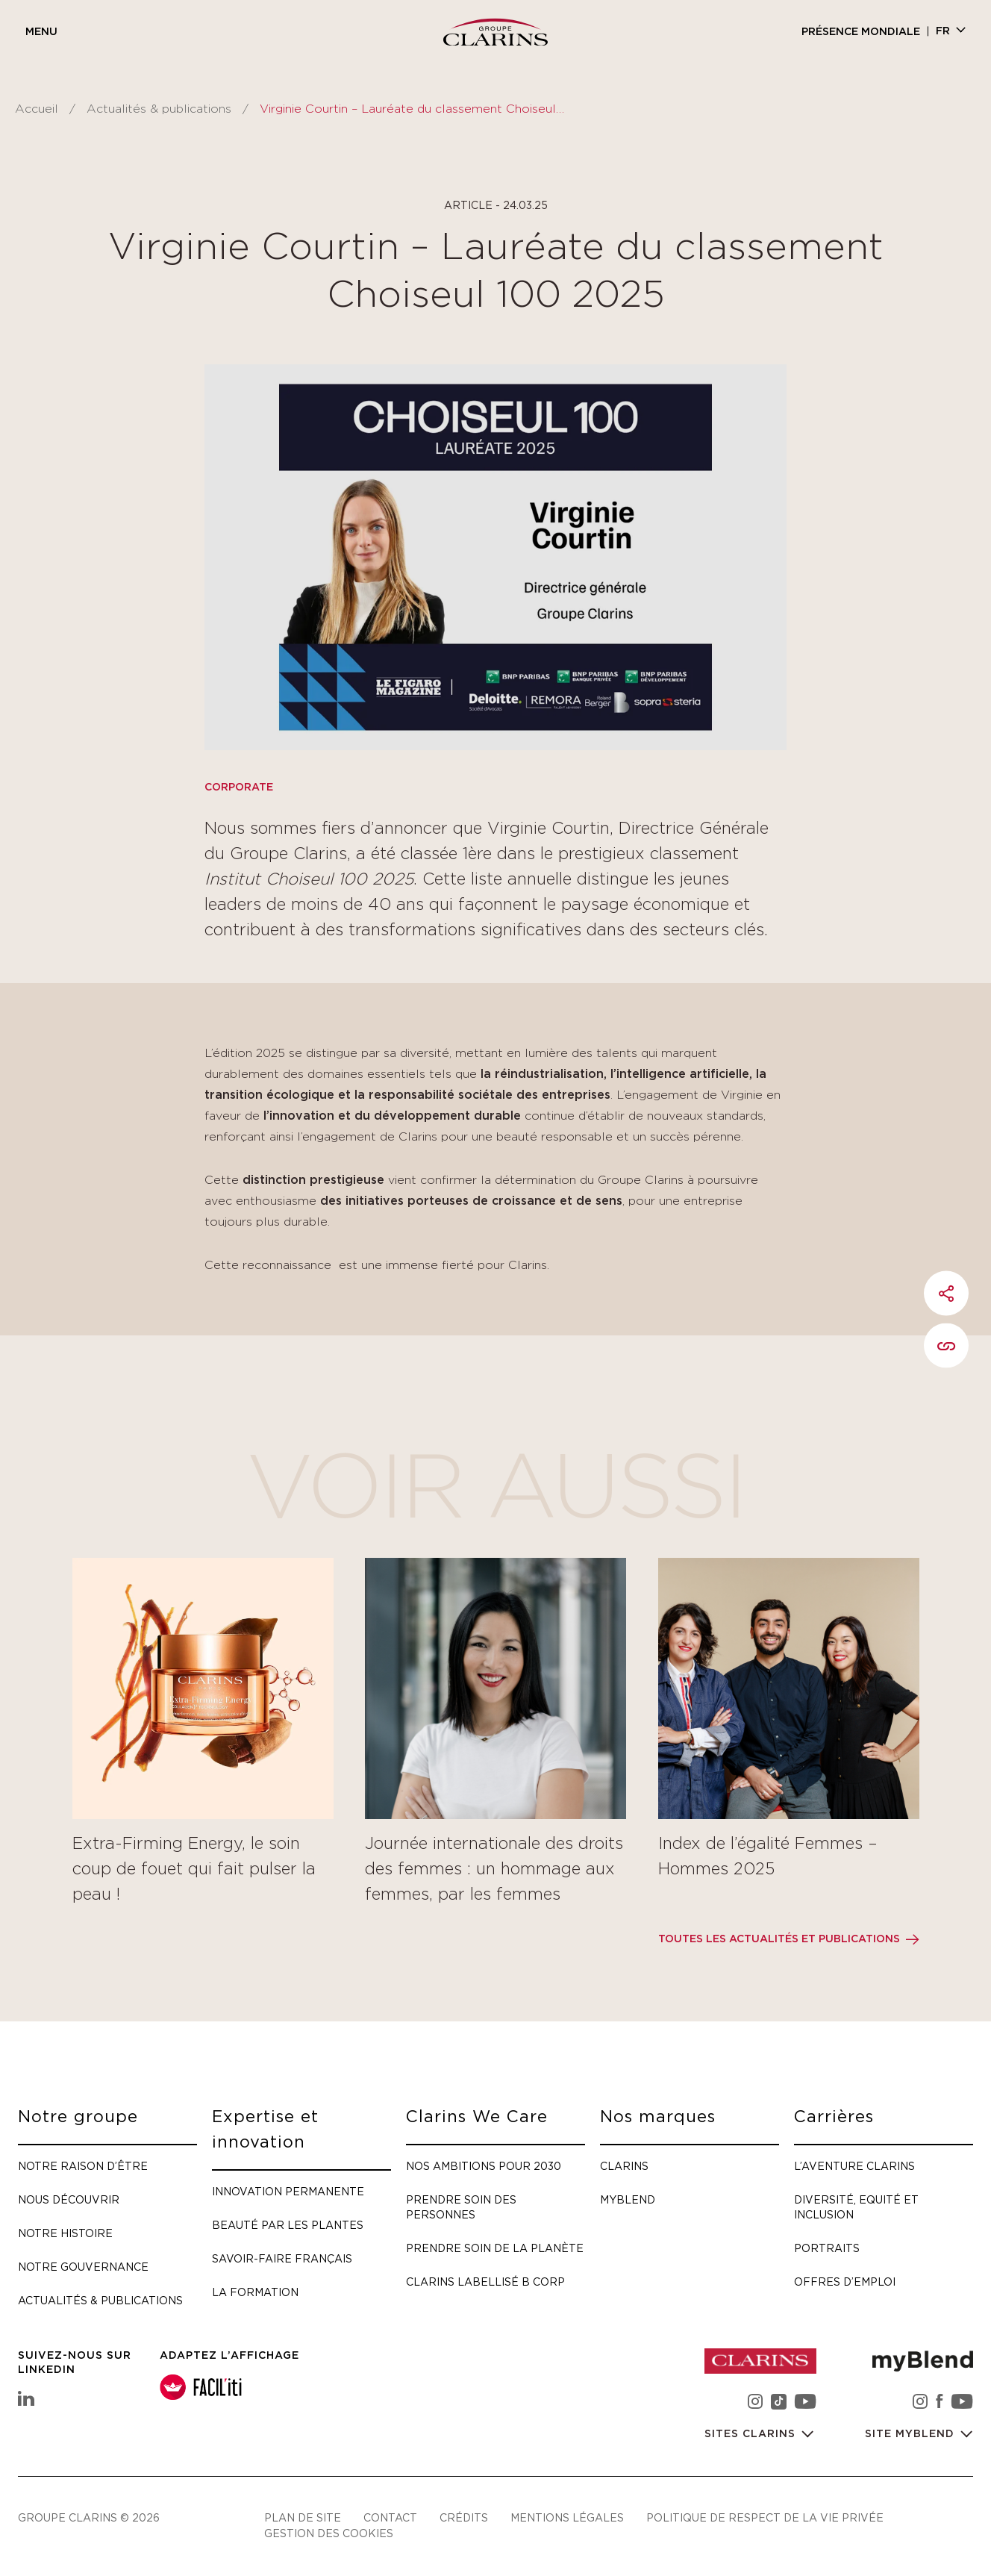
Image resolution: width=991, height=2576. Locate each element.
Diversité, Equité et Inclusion (856, 2207)
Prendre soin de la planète (495, 2248)
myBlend (627, 2199)
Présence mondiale (860, 32)
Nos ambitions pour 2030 (483, 2165)
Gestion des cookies (328, 2533)
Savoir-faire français (282, 2258)
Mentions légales (567, 2517)
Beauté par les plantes (287, 2224)
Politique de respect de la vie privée (765, 2517)
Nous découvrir (68, 2199)
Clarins (624, 2165)
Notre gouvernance (83, 2266)
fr (943, 31)
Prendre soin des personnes (461, 2207)
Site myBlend (911, 2434)
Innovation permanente (288, 2191)
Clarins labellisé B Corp (485, 2281)
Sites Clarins (751, 2434)
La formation (255, 2292)
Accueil (36, 109)
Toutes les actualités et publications (779, 1939)
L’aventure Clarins (854, 2165)
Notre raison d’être (83, 2165)
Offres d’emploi (844, 2281)
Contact (390, 2517)
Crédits (464, 2517)
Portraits (827, 2248)
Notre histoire (65, 2233)
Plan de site (302, 2517)
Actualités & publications (159, 109)
